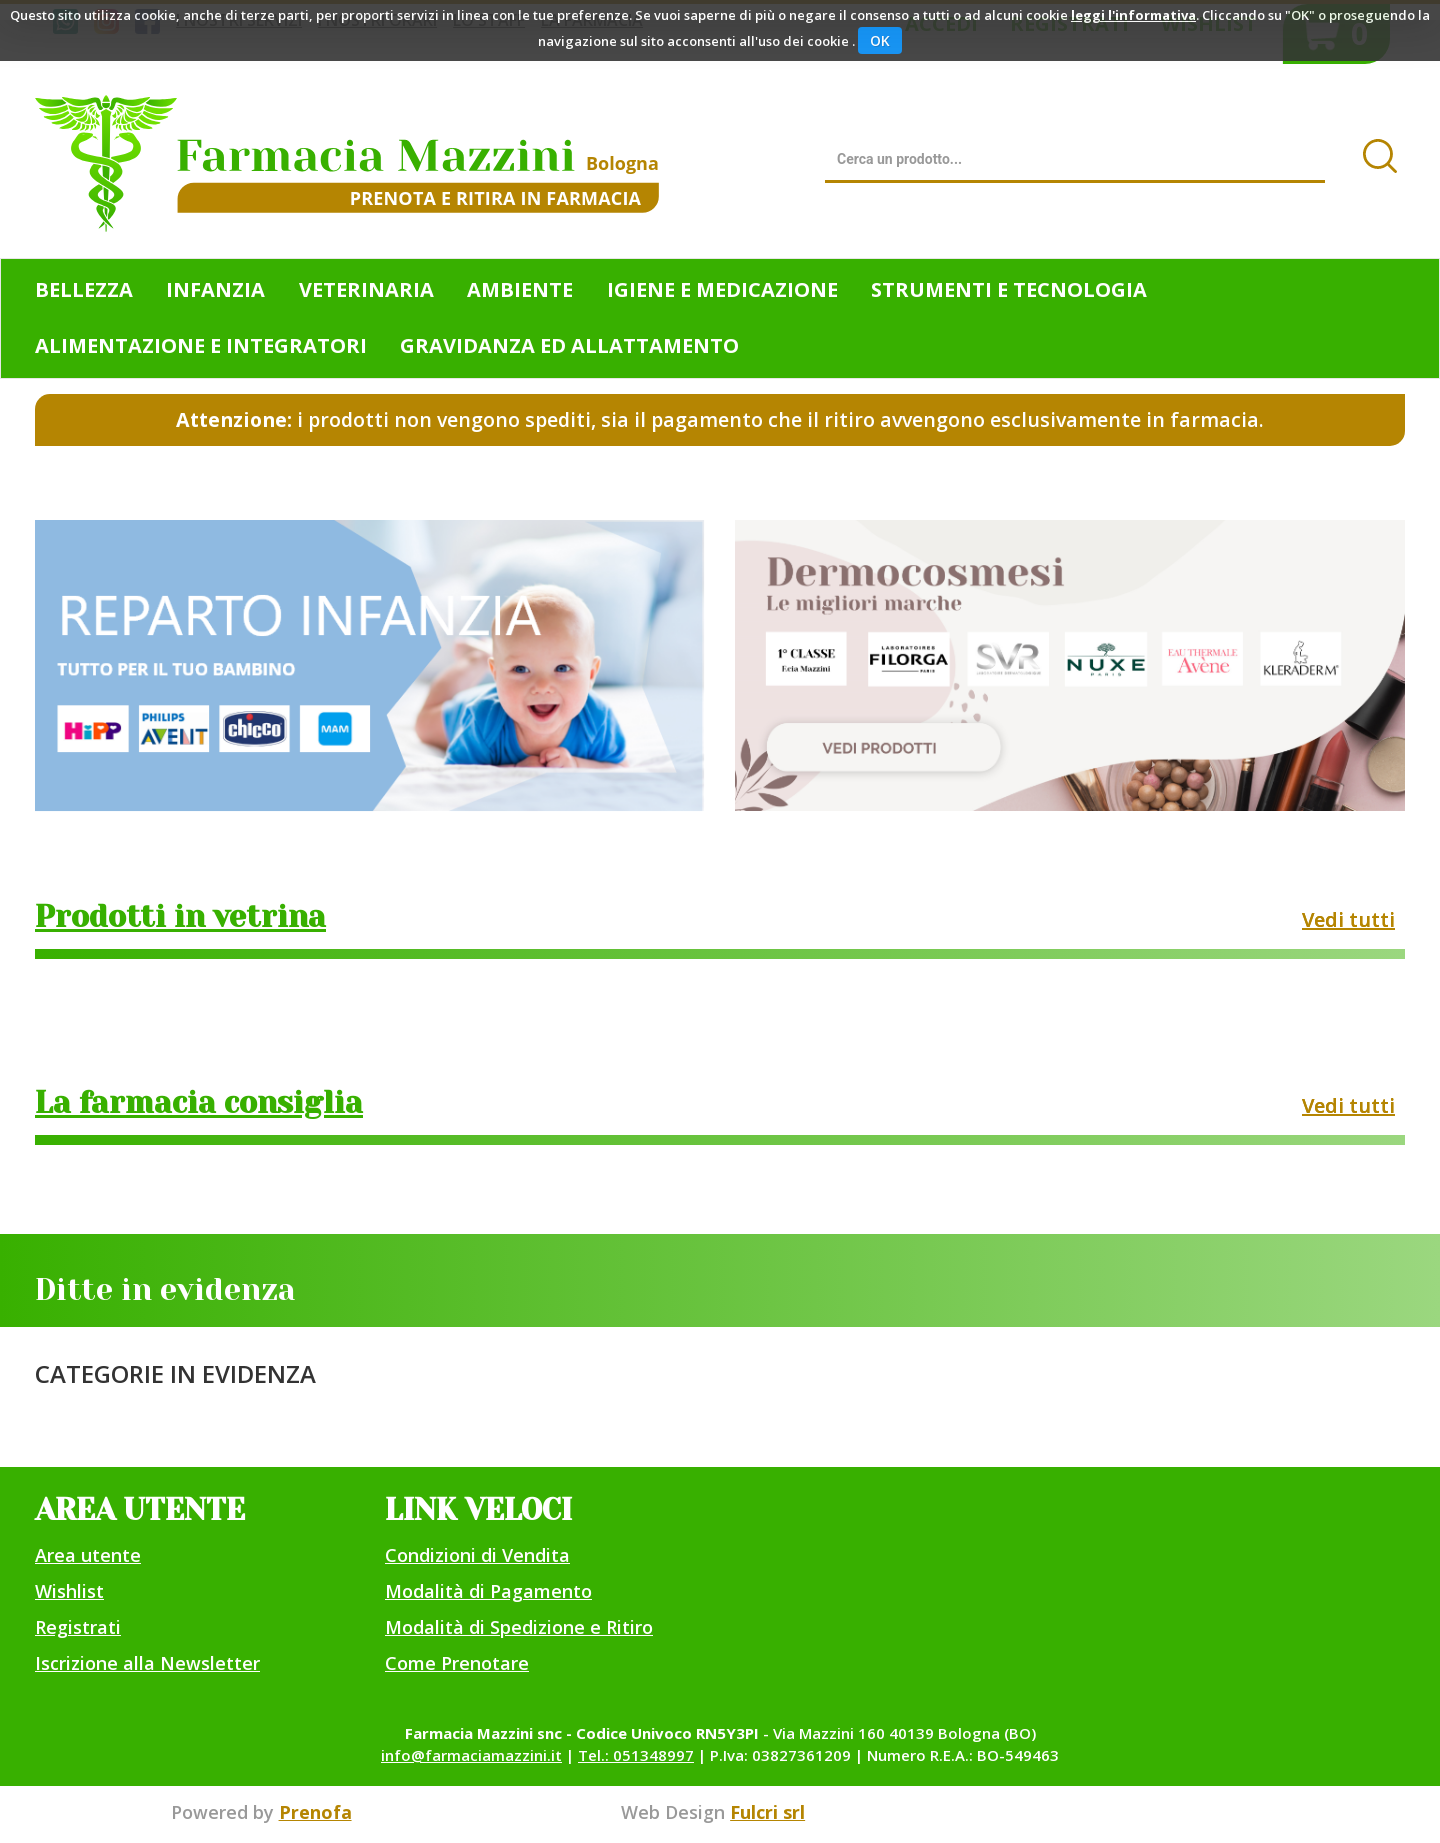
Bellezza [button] (84, 289)
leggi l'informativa (1133, 15)
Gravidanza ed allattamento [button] (569, 345)
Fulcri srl (767, 1812)
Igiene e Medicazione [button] (722, 289)
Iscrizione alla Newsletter (147, 1663)
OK (880, 40)
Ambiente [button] (520, 289)
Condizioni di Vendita (477, 1555)
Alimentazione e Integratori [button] (201, 345)
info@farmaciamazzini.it (471, 1755)
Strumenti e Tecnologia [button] (1009, 289)
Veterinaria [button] (366, 289)
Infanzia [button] (215, 289)
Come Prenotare (457, 1663)
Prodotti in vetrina (180, 917)
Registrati (78, 1627)
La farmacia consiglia (199, 1103)
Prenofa (315, 1812)
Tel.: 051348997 (636, 1755)
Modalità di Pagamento (488, 1591)
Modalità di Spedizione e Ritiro (519, 1627)
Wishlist (69, 1591)
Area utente (88, 1555)
